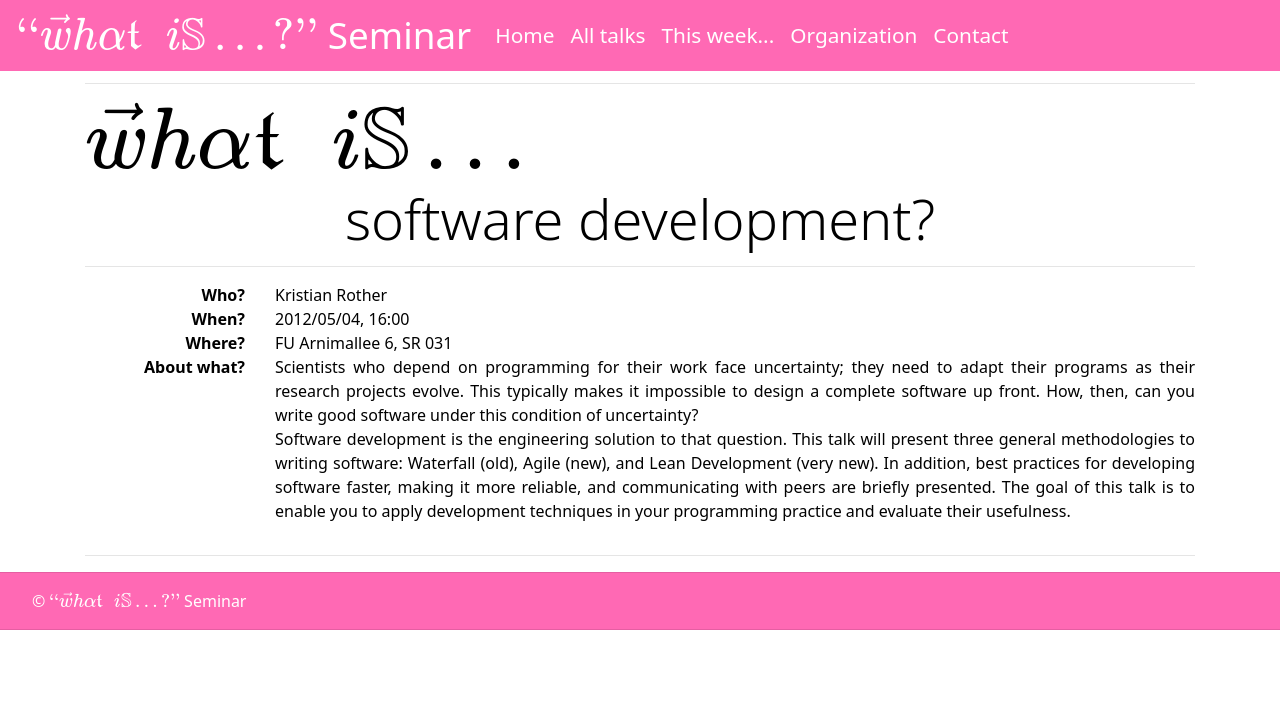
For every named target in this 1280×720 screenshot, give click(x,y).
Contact (970, 35)
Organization (853, 35)
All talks (607, 35)
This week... (717, 35)
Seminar (243, 35)
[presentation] (167, 32)
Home (524, 35)
